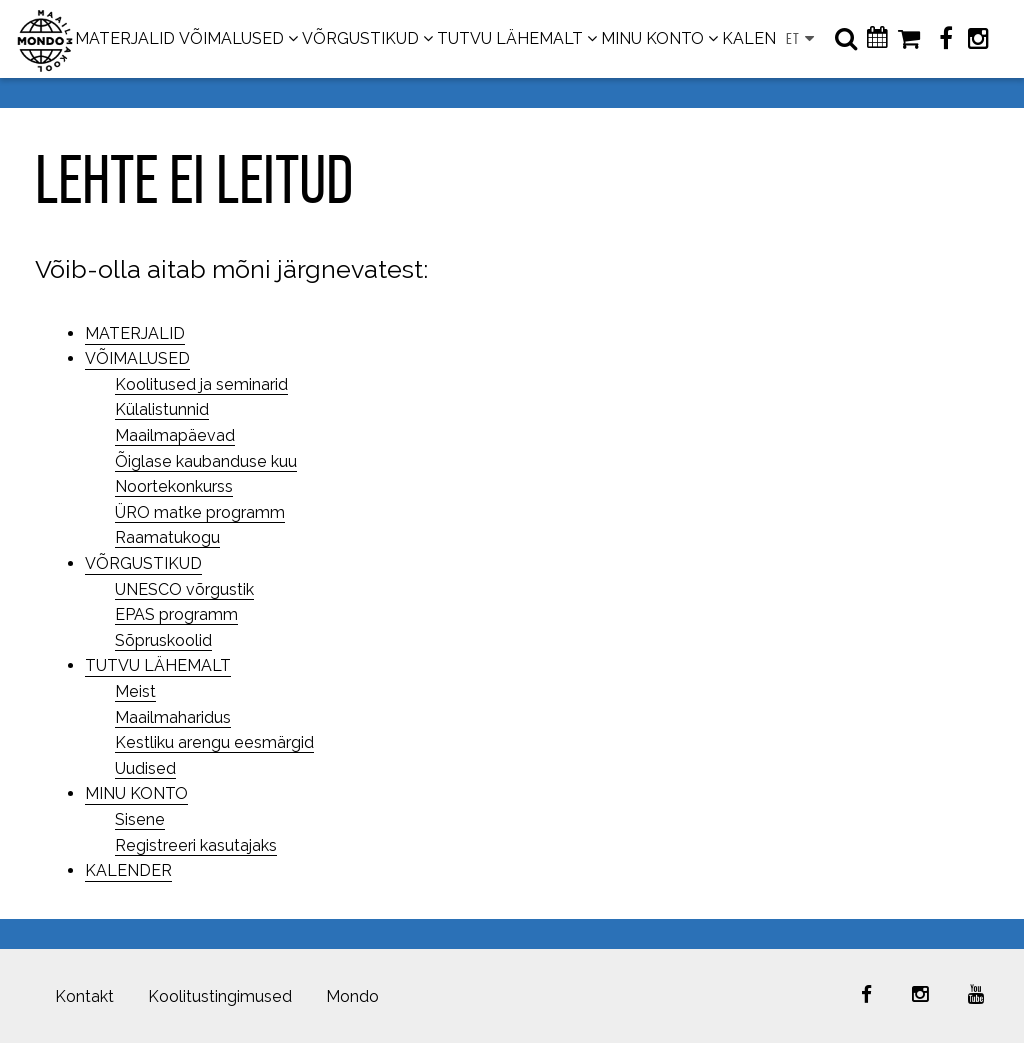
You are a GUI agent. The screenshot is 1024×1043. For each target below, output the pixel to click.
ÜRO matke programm (200, 512)
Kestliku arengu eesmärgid (214, 742)
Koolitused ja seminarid (201, 384)
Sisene (140, 819)
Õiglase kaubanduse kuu (206, 461)
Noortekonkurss (174, 486)
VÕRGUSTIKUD (360, 38)
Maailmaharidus (173, 717)
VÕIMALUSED (231, 38)
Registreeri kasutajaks (196, 845)
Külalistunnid (162, 409)
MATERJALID (125, 38)
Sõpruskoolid (163, 640)
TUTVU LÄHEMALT (510, 38)
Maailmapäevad (175, 435)
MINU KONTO (652, 38)
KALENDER (765, 38)
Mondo (352, 996)
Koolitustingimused (220, 996)
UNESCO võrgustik (184, 589)
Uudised (145, 768)
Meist (135, 691)
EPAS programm (176, 614)
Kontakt (84, 996)
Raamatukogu (167, 537)
